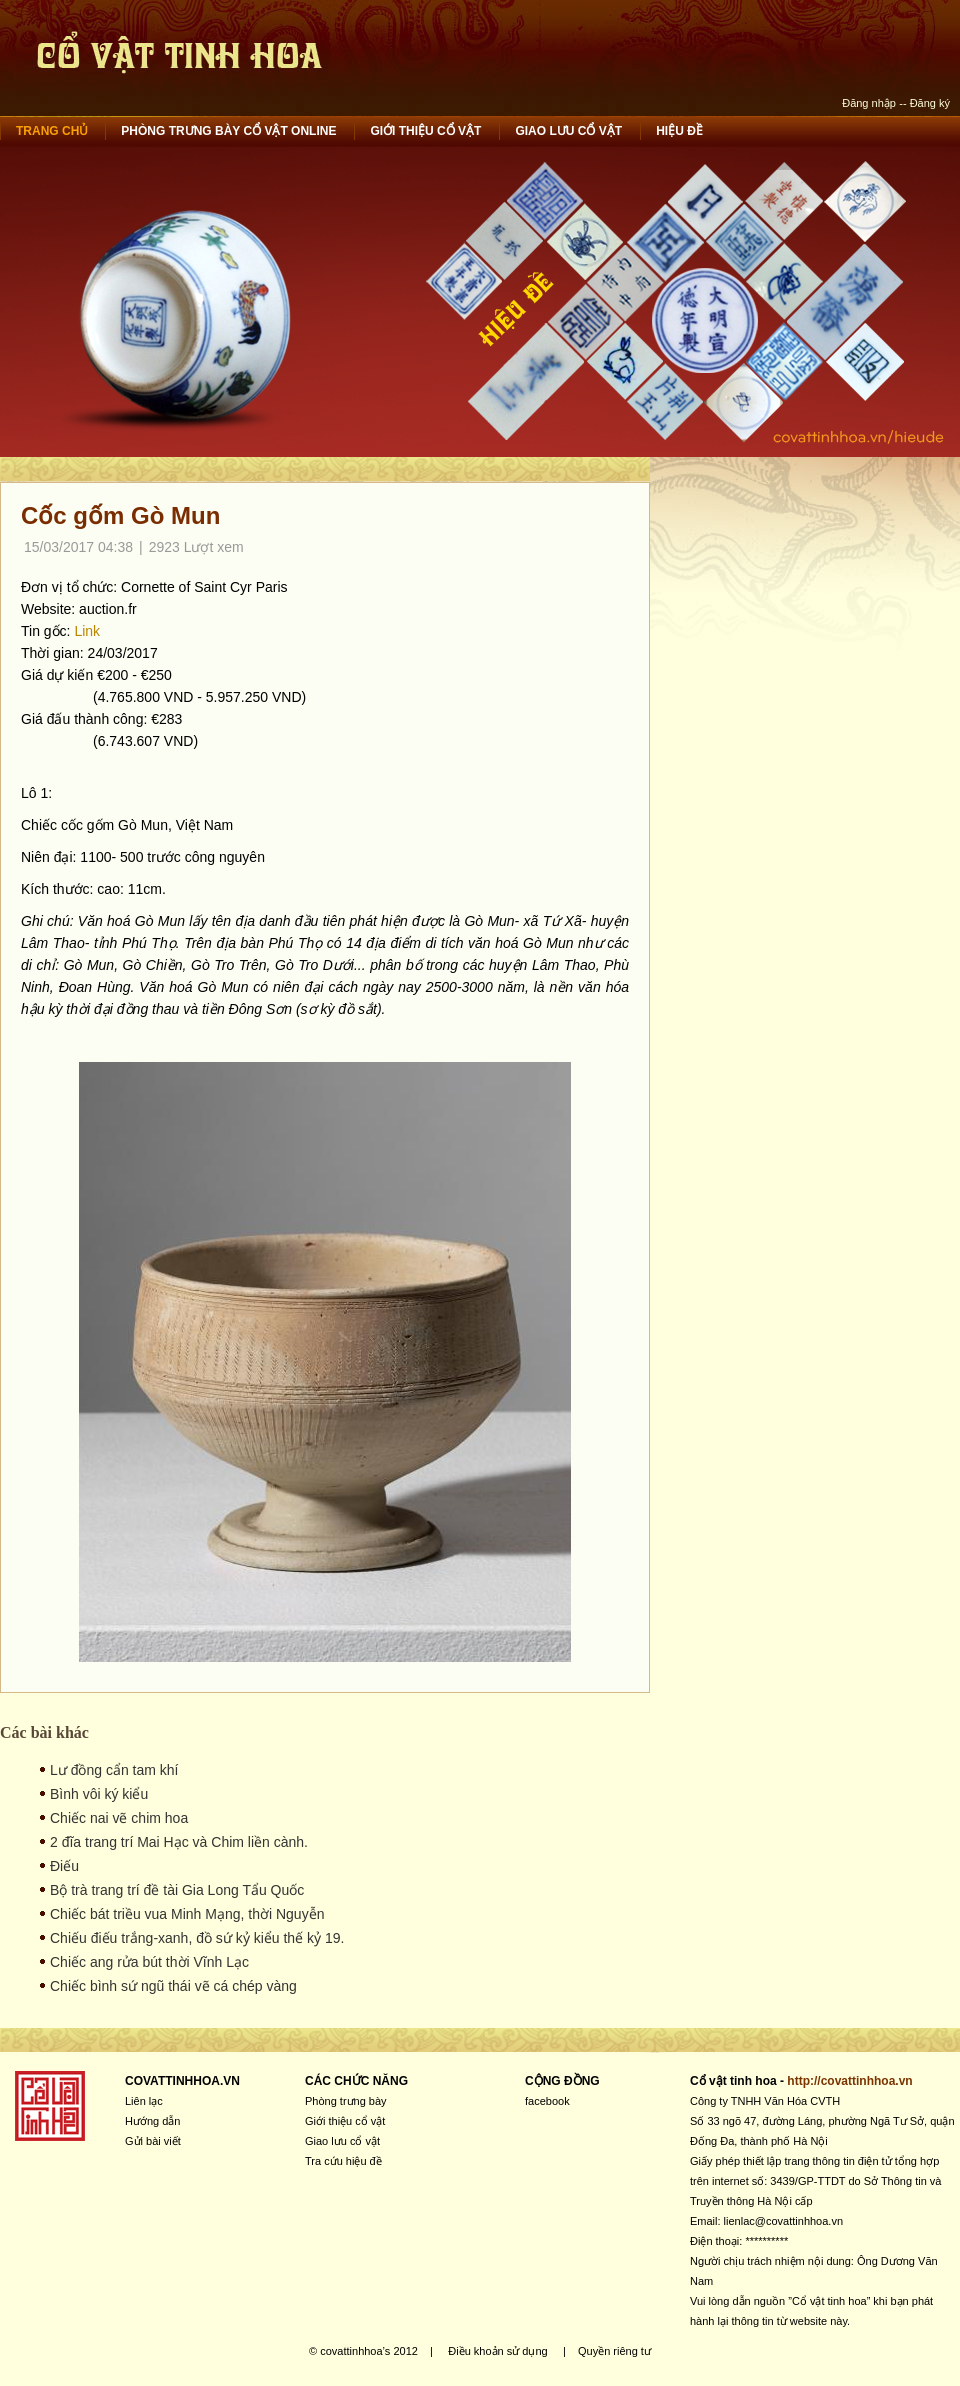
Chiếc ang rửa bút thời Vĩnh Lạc (149, 1962)
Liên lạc (144, 2101)
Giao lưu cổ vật (568, 131)
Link (87, 631)
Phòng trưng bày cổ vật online (228, 131)
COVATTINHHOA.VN (182, 2081)
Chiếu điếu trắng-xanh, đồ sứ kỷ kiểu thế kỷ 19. (197, 1938)
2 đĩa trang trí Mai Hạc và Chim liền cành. (179, 1842)
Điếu (64, 1866)
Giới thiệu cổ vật (425, 131)
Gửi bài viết (153, 2141)
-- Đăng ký (924, 103)
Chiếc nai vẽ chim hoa (119, 1818)
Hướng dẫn (152, 2121)
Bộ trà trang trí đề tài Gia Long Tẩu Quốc (177, 1890)
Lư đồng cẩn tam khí (114, 1770)
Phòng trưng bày (346, 2101)
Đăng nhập (869, 103)
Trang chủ (52, 131)
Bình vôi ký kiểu (99, 1794)
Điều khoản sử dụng (497, 2351)
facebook (547, 2101)
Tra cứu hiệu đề (343, 2161)
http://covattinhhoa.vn (849, 2081)
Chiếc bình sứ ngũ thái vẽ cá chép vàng (173, 1986)
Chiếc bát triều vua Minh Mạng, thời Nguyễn (187, 1914)
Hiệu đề (679, 131)
